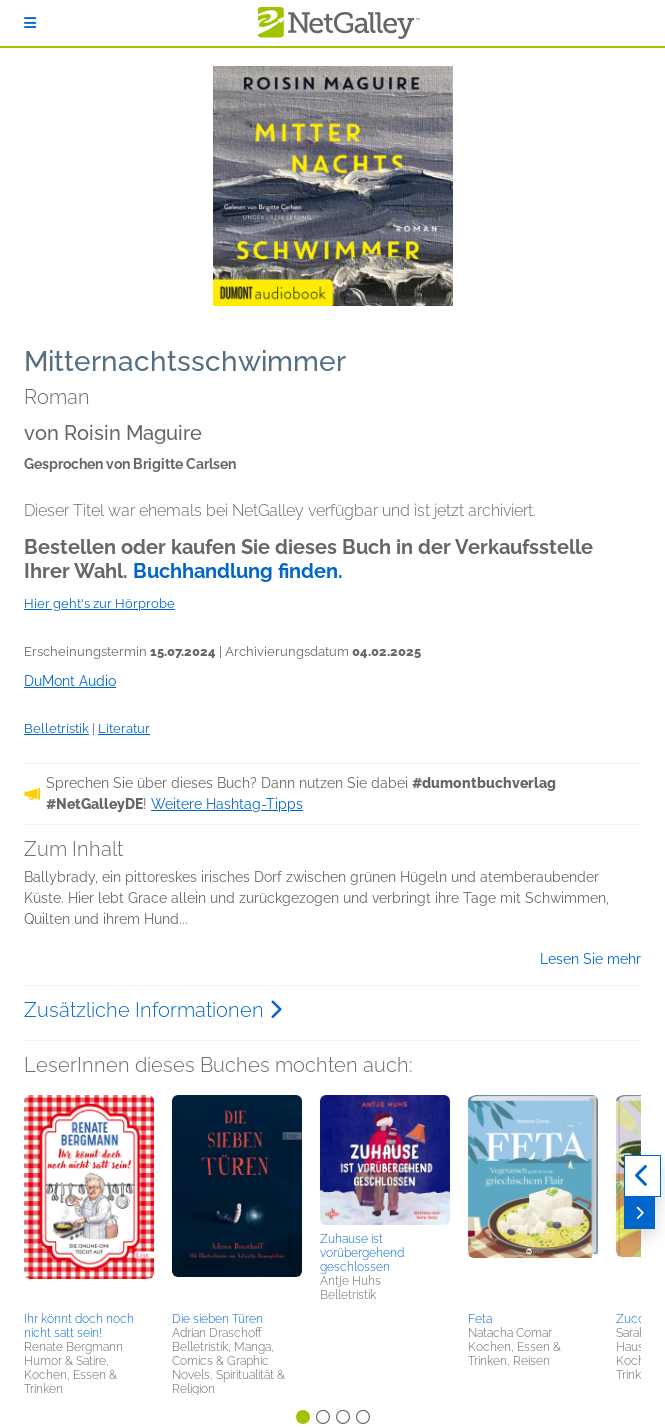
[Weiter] (639, 1213)
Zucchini (639, 1319)
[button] (89, 1200)
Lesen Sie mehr (590, 959)
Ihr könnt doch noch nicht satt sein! (79, 1326)
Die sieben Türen (217, 1319)
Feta (480, 1319)
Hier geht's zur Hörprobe (99, 603)
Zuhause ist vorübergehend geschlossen (362, 1253)
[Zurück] (642, 1176)
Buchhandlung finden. (238, 571)
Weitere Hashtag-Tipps (227, 804)
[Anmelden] (30, 23)
